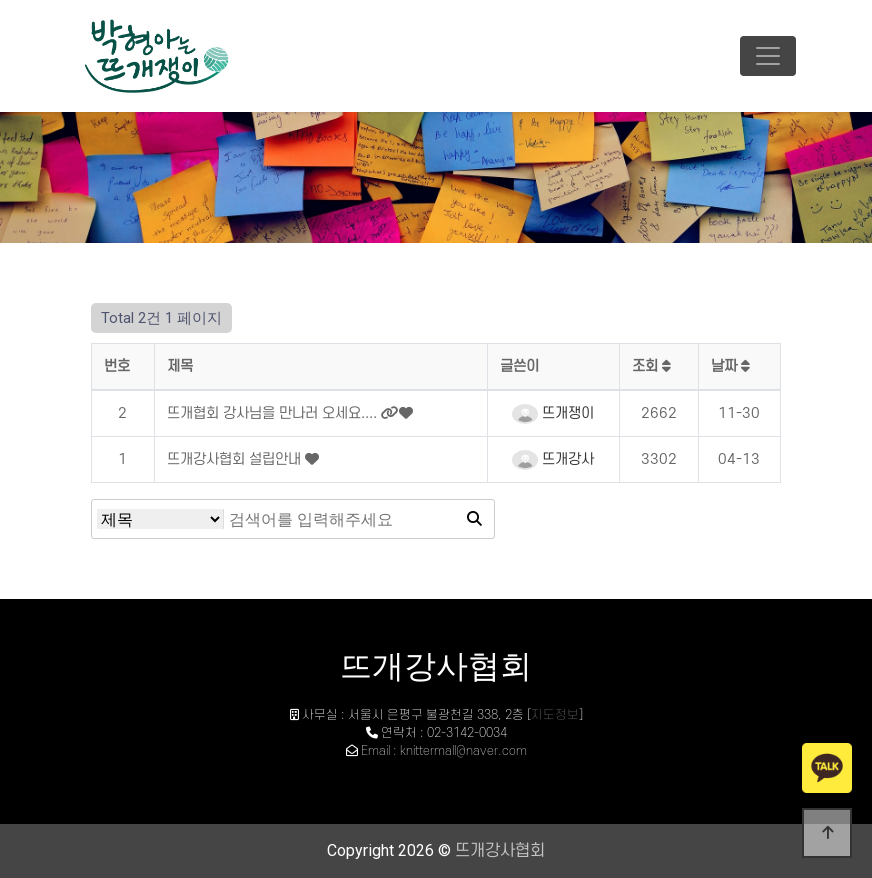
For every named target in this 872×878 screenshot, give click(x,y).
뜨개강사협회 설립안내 (236, 459)
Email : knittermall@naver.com (444, 751)
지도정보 (555, 715)
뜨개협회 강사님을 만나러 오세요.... (274, 413)
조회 (651, 366)
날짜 (730, 366)
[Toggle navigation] (768, 56)
